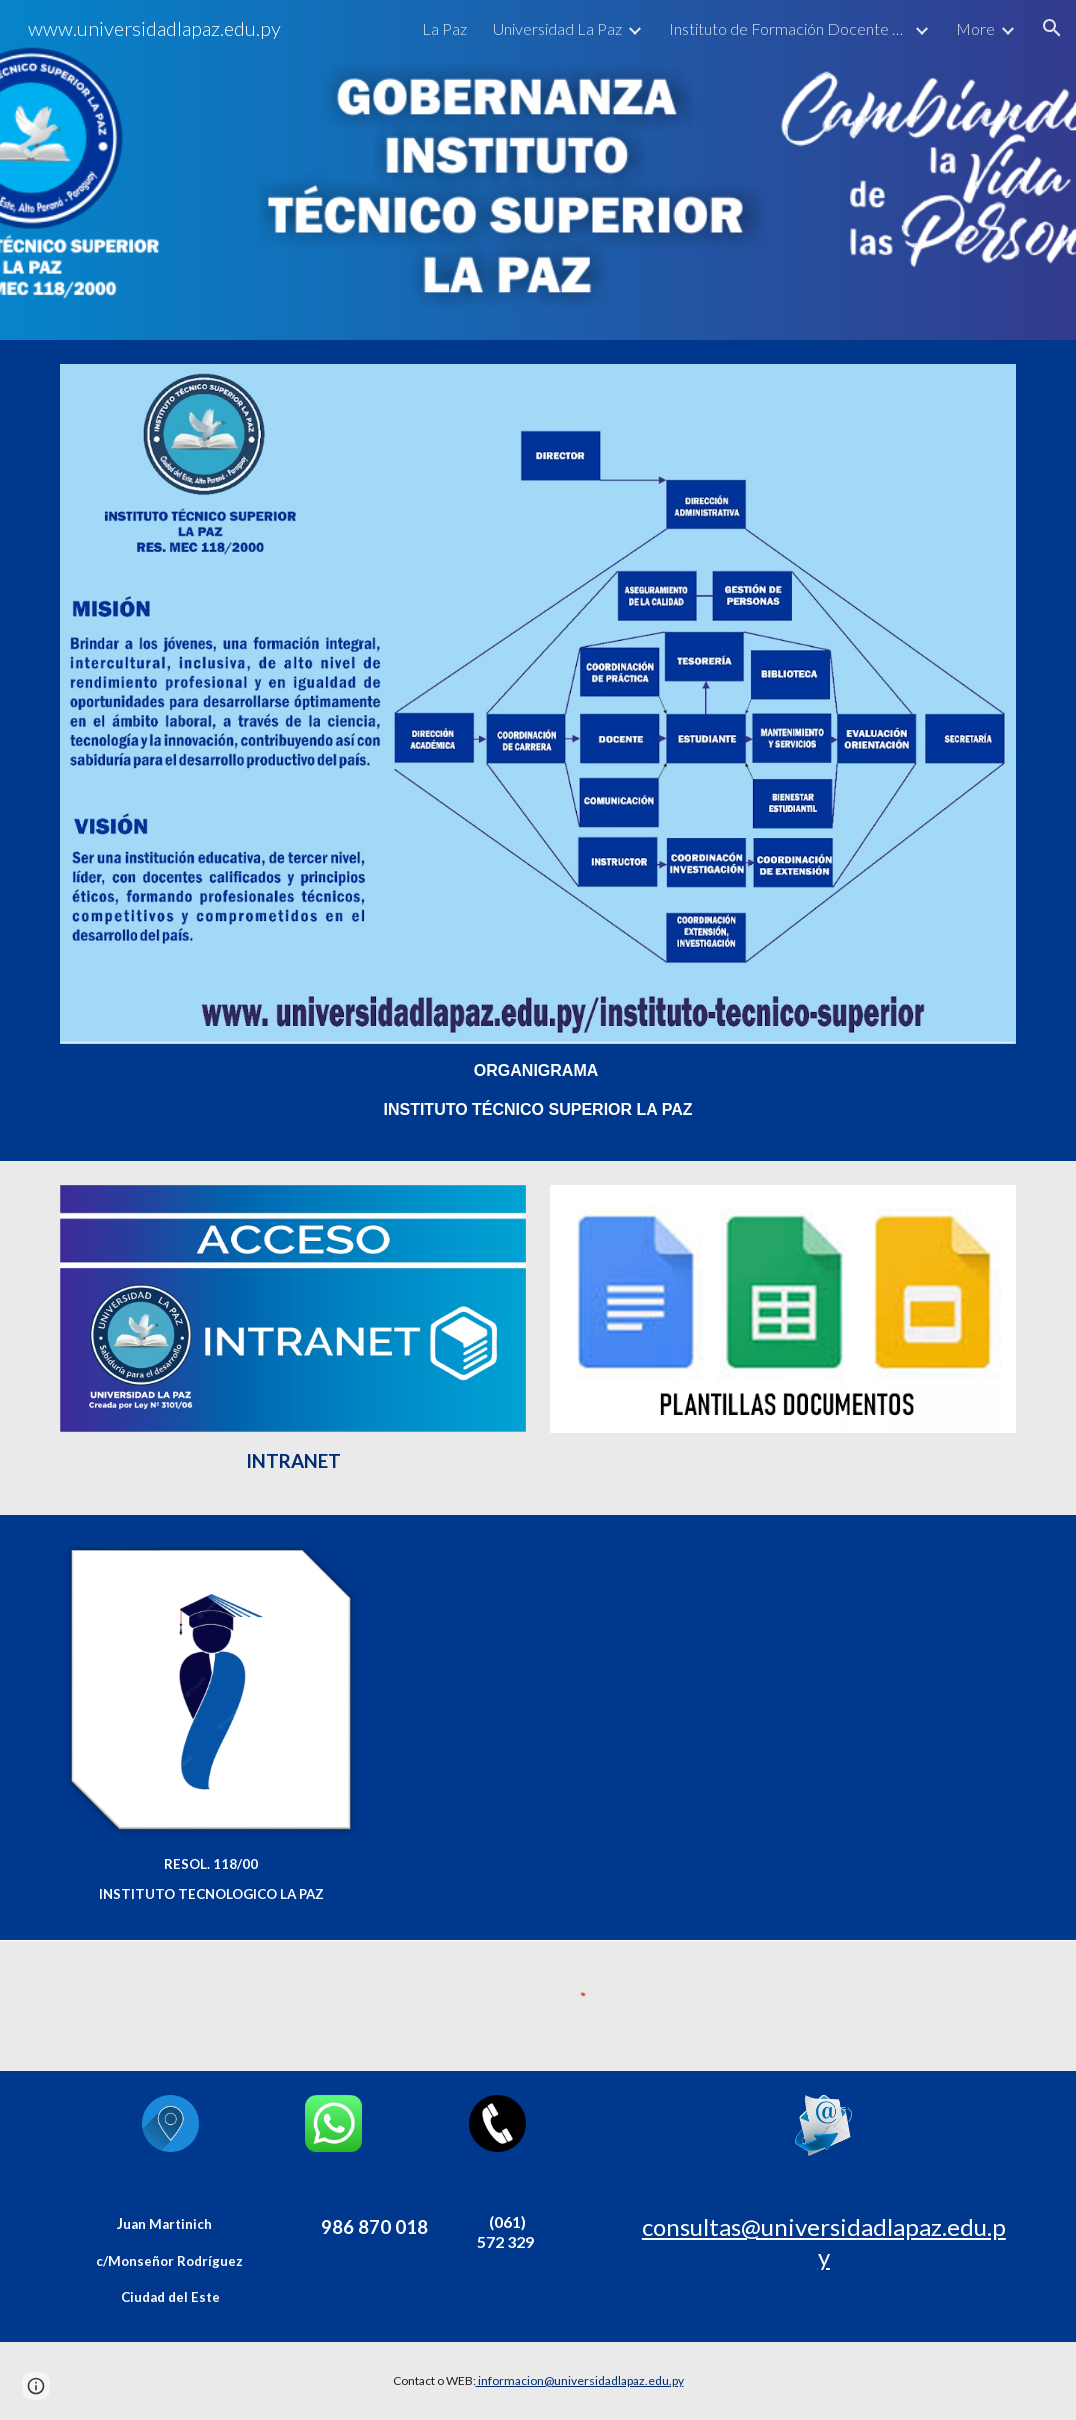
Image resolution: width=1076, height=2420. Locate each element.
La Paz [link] (444, 28)
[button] (1052, 28)
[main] (538, 1090)
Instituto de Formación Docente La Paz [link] (789, 28)
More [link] (975, 28)
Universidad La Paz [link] (557, 28)
